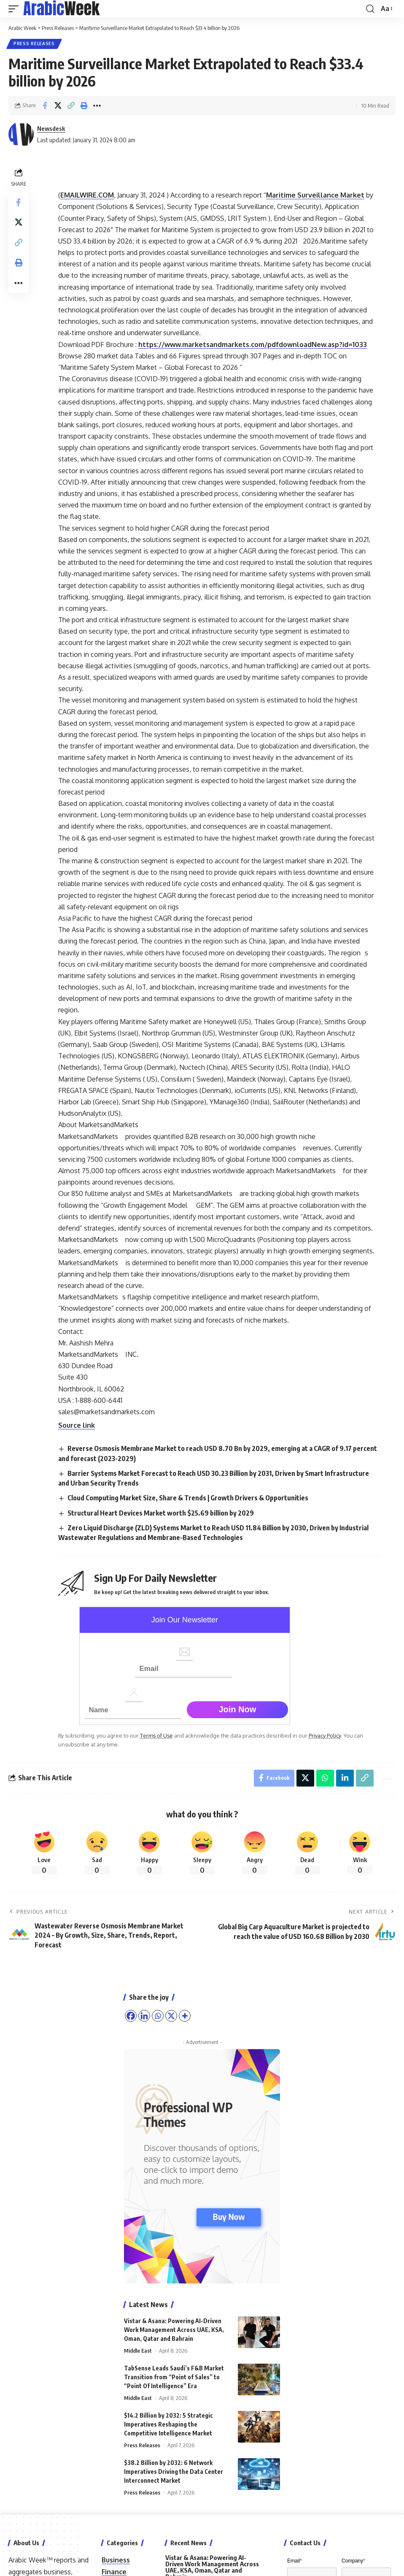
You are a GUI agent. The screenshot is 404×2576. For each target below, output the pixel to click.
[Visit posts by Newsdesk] (21, 134)
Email (294, 2561)
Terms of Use (156, 1735)
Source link (76, 1425)
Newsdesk (51, 128)
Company (353, 2561)
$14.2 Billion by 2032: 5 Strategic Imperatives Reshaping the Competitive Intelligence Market (168, 2424)
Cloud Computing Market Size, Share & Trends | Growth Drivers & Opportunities (187, 1498)
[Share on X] (58, 105)
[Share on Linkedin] (345, 1778)
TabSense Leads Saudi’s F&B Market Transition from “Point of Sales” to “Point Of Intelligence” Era (174, 2377)
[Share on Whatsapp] (325, 1778)
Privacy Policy (325, 1735)
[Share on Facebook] (45, 105)
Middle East (138, 2350)
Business (116, 2560)
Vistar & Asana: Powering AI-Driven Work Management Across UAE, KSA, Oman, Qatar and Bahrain (174, 2329)
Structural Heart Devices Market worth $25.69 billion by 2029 (160, 1513)
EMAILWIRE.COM (87, 195)
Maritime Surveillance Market (315, 195)
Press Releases (34, 43)
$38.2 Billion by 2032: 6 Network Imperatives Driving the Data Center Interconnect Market (173, 2471)
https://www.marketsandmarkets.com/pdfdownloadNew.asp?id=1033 (252, 344)
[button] (15, 9)
